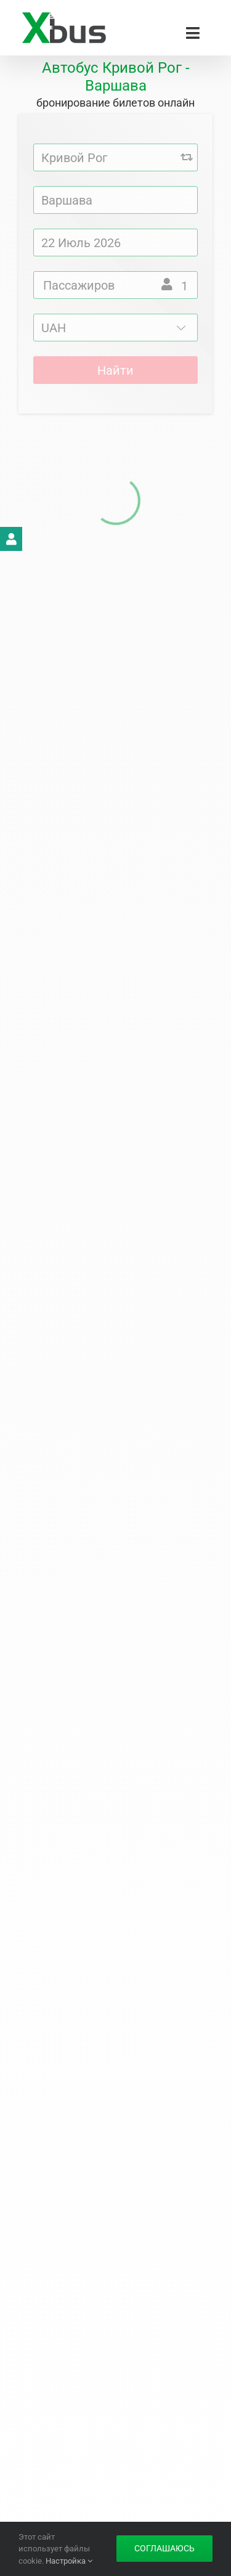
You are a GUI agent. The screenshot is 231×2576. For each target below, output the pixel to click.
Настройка (69, 2561)
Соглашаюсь (164, 2548)
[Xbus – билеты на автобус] (63, 17)
